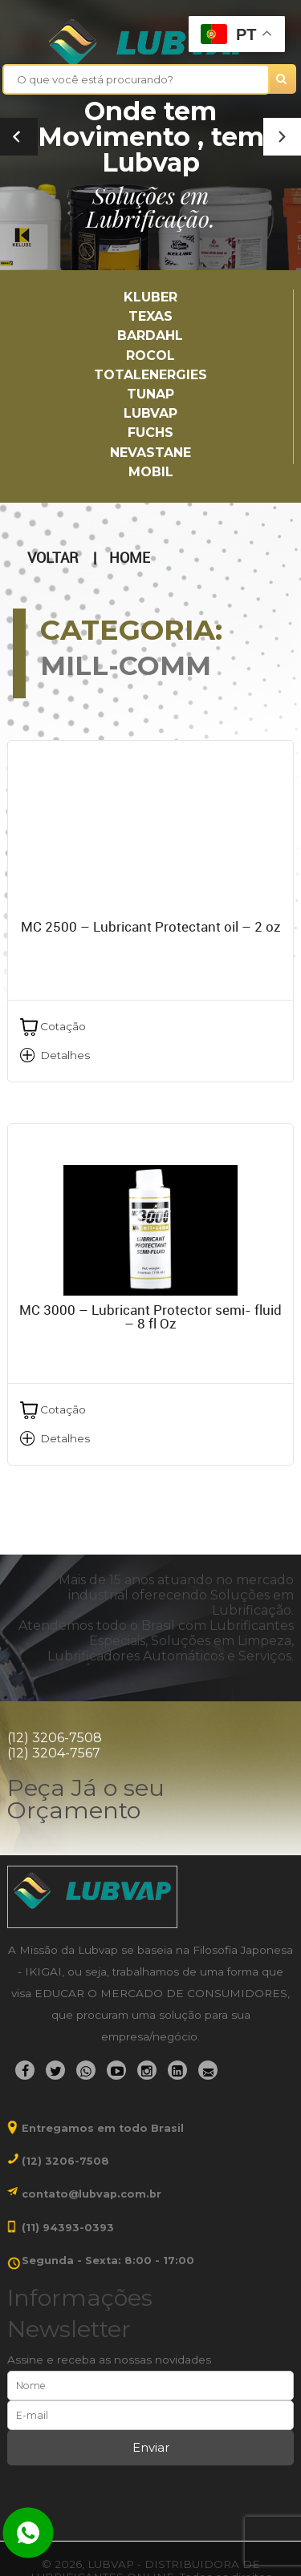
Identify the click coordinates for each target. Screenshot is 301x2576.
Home (129, 558)
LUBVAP (150, 413)
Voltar (52, 558)
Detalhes (65, 1055)
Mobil (150, 471)
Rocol (150, 355)
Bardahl (150, 335)
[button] (282, 137)
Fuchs (150, 432)
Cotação (63, 1026)
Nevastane (150, 452)
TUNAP (150, 394)
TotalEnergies (150, 374)
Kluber (150, 297)
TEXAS (150, 316)
